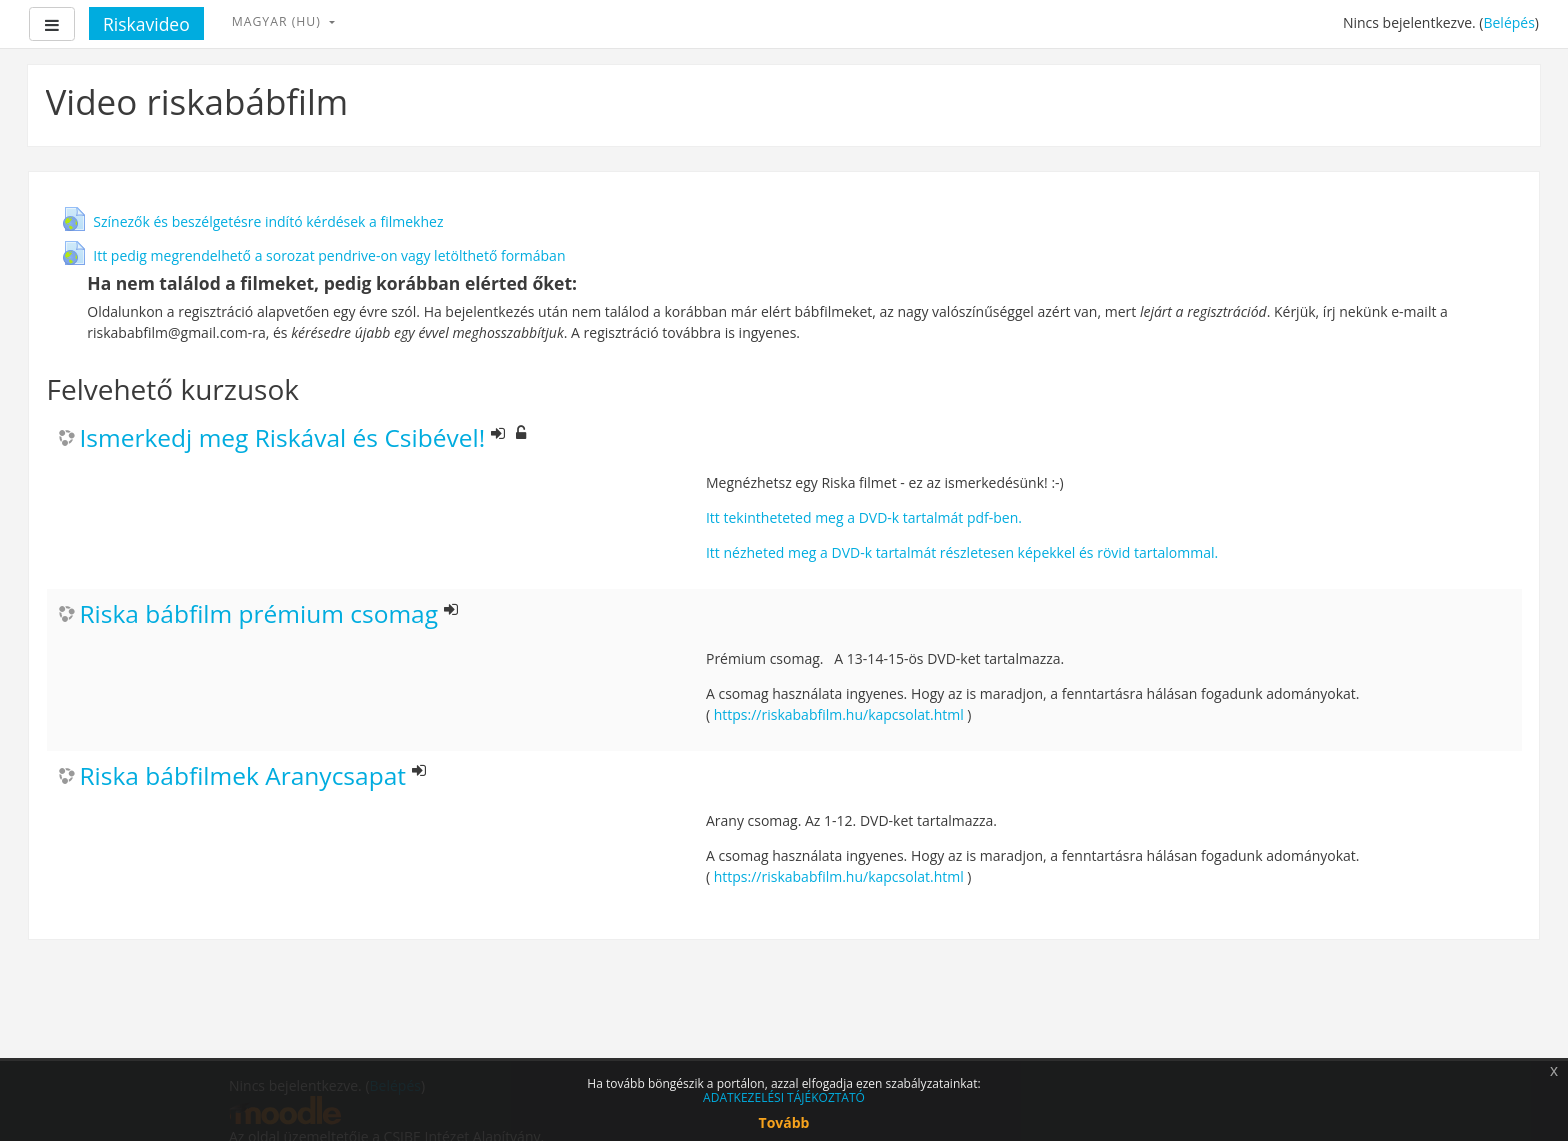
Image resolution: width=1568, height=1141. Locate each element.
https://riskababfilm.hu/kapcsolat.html (839, 714)
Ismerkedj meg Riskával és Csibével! (283, 438)
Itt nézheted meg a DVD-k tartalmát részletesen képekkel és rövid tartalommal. (962, 552)
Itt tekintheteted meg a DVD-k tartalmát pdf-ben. (864, 517)
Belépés (1508, 22)
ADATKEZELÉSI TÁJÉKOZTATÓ (784, 1097)
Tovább (784, 1122)
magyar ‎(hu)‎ (278, 21)
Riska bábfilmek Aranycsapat (243, 776)
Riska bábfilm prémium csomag (259, 614)
